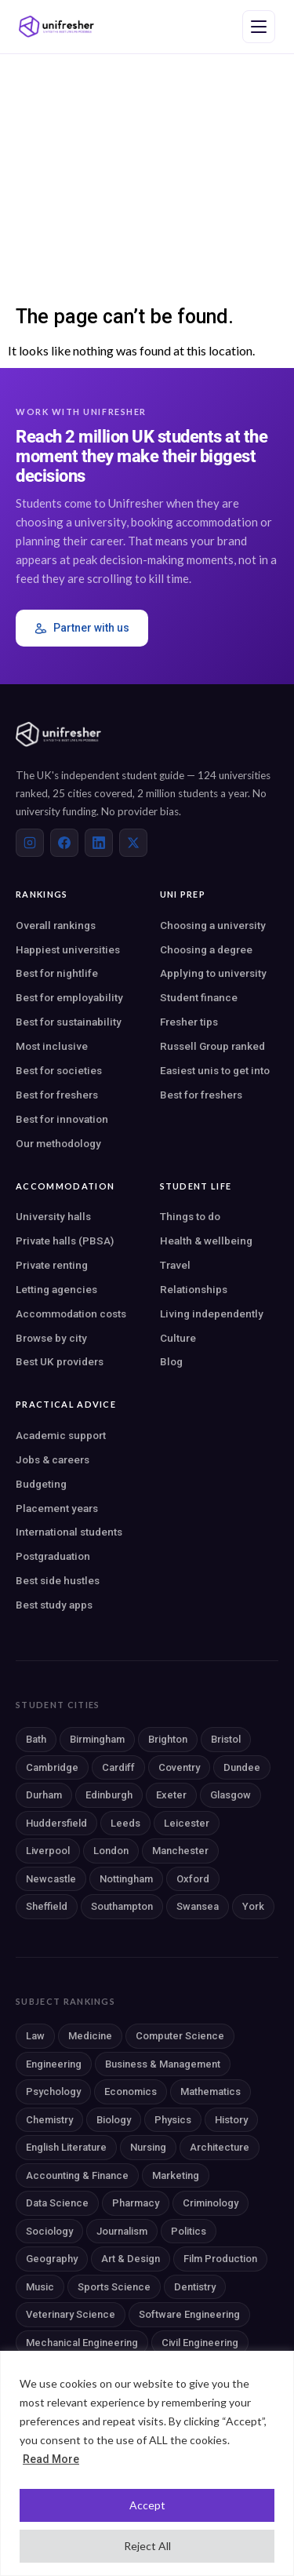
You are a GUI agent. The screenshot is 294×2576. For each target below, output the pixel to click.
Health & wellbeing (206, 1240)
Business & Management (162, 2064)
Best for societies (59, 1070)
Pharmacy (135, 2203)
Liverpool (48, 1850)
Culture (178, 1338)
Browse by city (51, 1338)
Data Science (57, 2203)
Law (35, 2036)
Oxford (192, 1879)
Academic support (61, 1435)
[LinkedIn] (99, 843)
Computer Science (180, 2036)
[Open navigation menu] (258, 26)
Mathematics (210, 2091)
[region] (147, 2463)
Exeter (171, 1795)
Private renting (52, 1265)
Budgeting (41, 1483)
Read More (51, 2459)
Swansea (197, 1906)
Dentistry (195, 2287)
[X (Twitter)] (133, 843)
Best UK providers (59, 1361)
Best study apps (54, 1604)
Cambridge (52, 1767)
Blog (171, 1361)
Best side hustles (58, 1580)
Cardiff (118, 1767)
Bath (36, 1739)
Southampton (122, 1906)
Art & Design (130, 2258)
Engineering (54, 2064)
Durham (44, 1795)
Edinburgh (108, 1795)
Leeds (125, 1823)
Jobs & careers (52, 1459)
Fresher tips (189, 1021)
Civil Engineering (200, 2342)
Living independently (211, 1313)
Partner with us (81, 628)
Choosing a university (213, 925)
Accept (147, 2505)
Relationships (193, 1289)
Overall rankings (56, 925)
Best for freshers (57, 1094)
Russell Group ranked (212, 1046)
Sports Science (114, 2287)
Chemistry (49, 2120)
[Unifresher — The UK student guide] (56, 27)
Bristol (226, 1739)
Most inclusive (52, 1046)
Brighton (167, 1739)
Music (40, 2287)
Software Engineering (189, 2314)
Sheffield (46, 1906)
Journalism (121, 2231)
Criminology (210, 2203)
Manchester (180, 1850)
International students (69, 1531)
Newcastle (51, 1879)
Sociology (49, 2231)
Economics (130, 2091)
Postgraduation (53, 1556)
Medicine (90, 2036)
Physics (172, 2120)
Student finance (199, 997)
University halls (53, 1216)
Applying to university (213, 973)
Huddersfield (56, 1823)
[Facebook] (64, 843)
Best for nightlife (57, 973)
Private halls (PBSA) (65, 1240)
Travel (175, 1265)
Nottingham (126, 1879)
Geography (52, 2258)
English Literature (66, 2147)
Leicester (186, 1823)
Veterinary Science (70, 2314)
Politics (188, 2231)
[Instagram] (30, 843)
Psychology (53, 2091)
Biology (113, 2120)
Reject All (147, 2545)
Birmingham (97, 1739)
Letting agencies (56, 1289)
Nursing (148, 2147)
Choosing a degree (206, 949)
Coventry (179, 1767)
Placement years (57, 1508)
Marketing (175, 2175)
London (111, 1850)
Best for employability (69, 997)
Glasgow (230, 1795)
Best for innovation (62, 1119)
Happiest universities (68, 949)
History (231, 2120)
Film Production (220, 2258)
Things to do (190, 1216)
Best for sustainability (69, 1021)
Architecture (219, 2147)
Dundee (241, 1767)
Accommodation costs (71, 1313)
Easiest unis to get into (215, 1070)
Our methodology (58, 1143)
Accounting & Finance (77, 2175)
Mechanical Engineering (82, 2342)
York (253, 1906)
